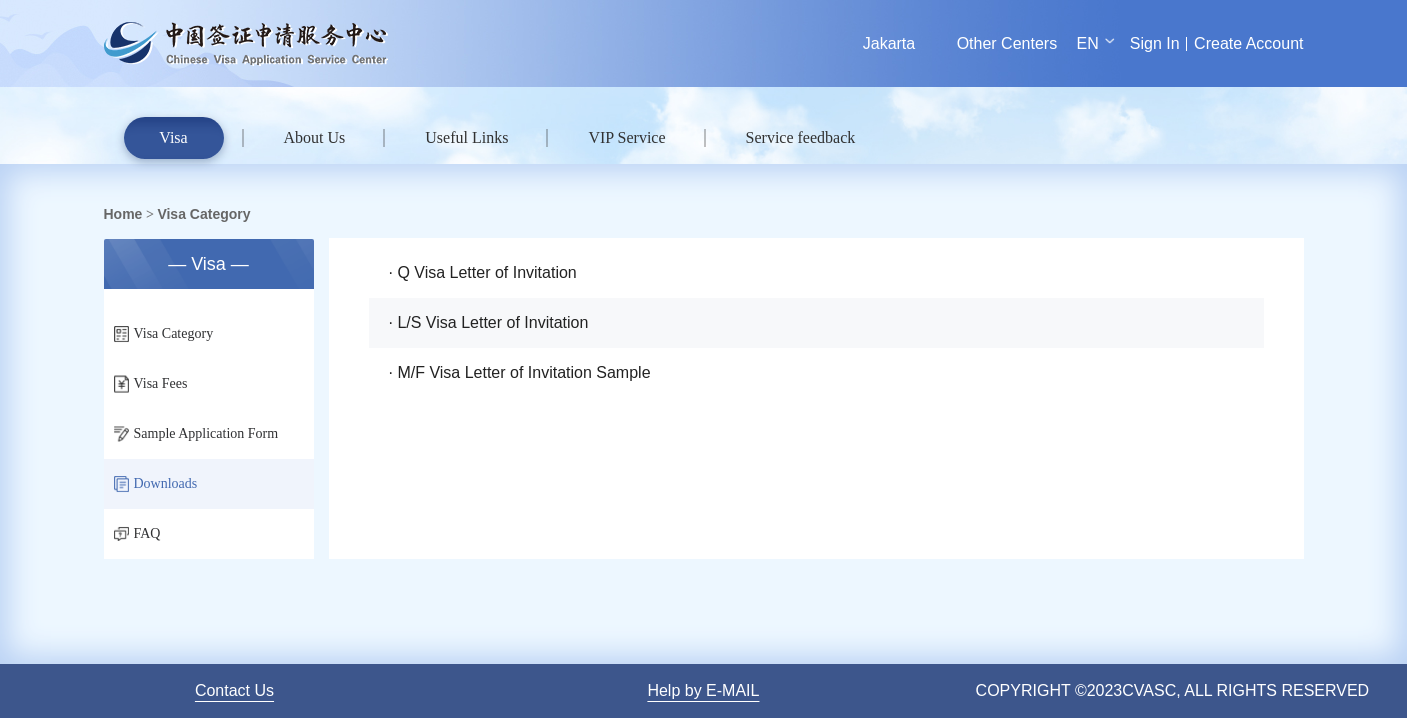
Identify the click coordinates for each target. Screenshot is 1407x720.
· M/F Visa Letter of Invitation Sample (520, 372)
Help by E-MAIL (703, 690)
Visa (173, 137)
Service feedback (801, 137)
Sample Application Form (196, 434)
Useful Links (466, 137)
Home (123, 214)
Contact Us (234, 690)
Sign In (1155, 43)
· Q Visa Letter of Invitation (483, 272)
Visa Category (203, 214)
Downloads (156, 484)
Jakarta (889, 43)
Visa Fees (151, 384)
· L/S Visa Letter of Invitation (489, 322)
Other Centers (1007, 43)
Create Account (1248, 43)
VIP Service (626, 137)
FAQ (137, 533)
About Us (315, 137)
